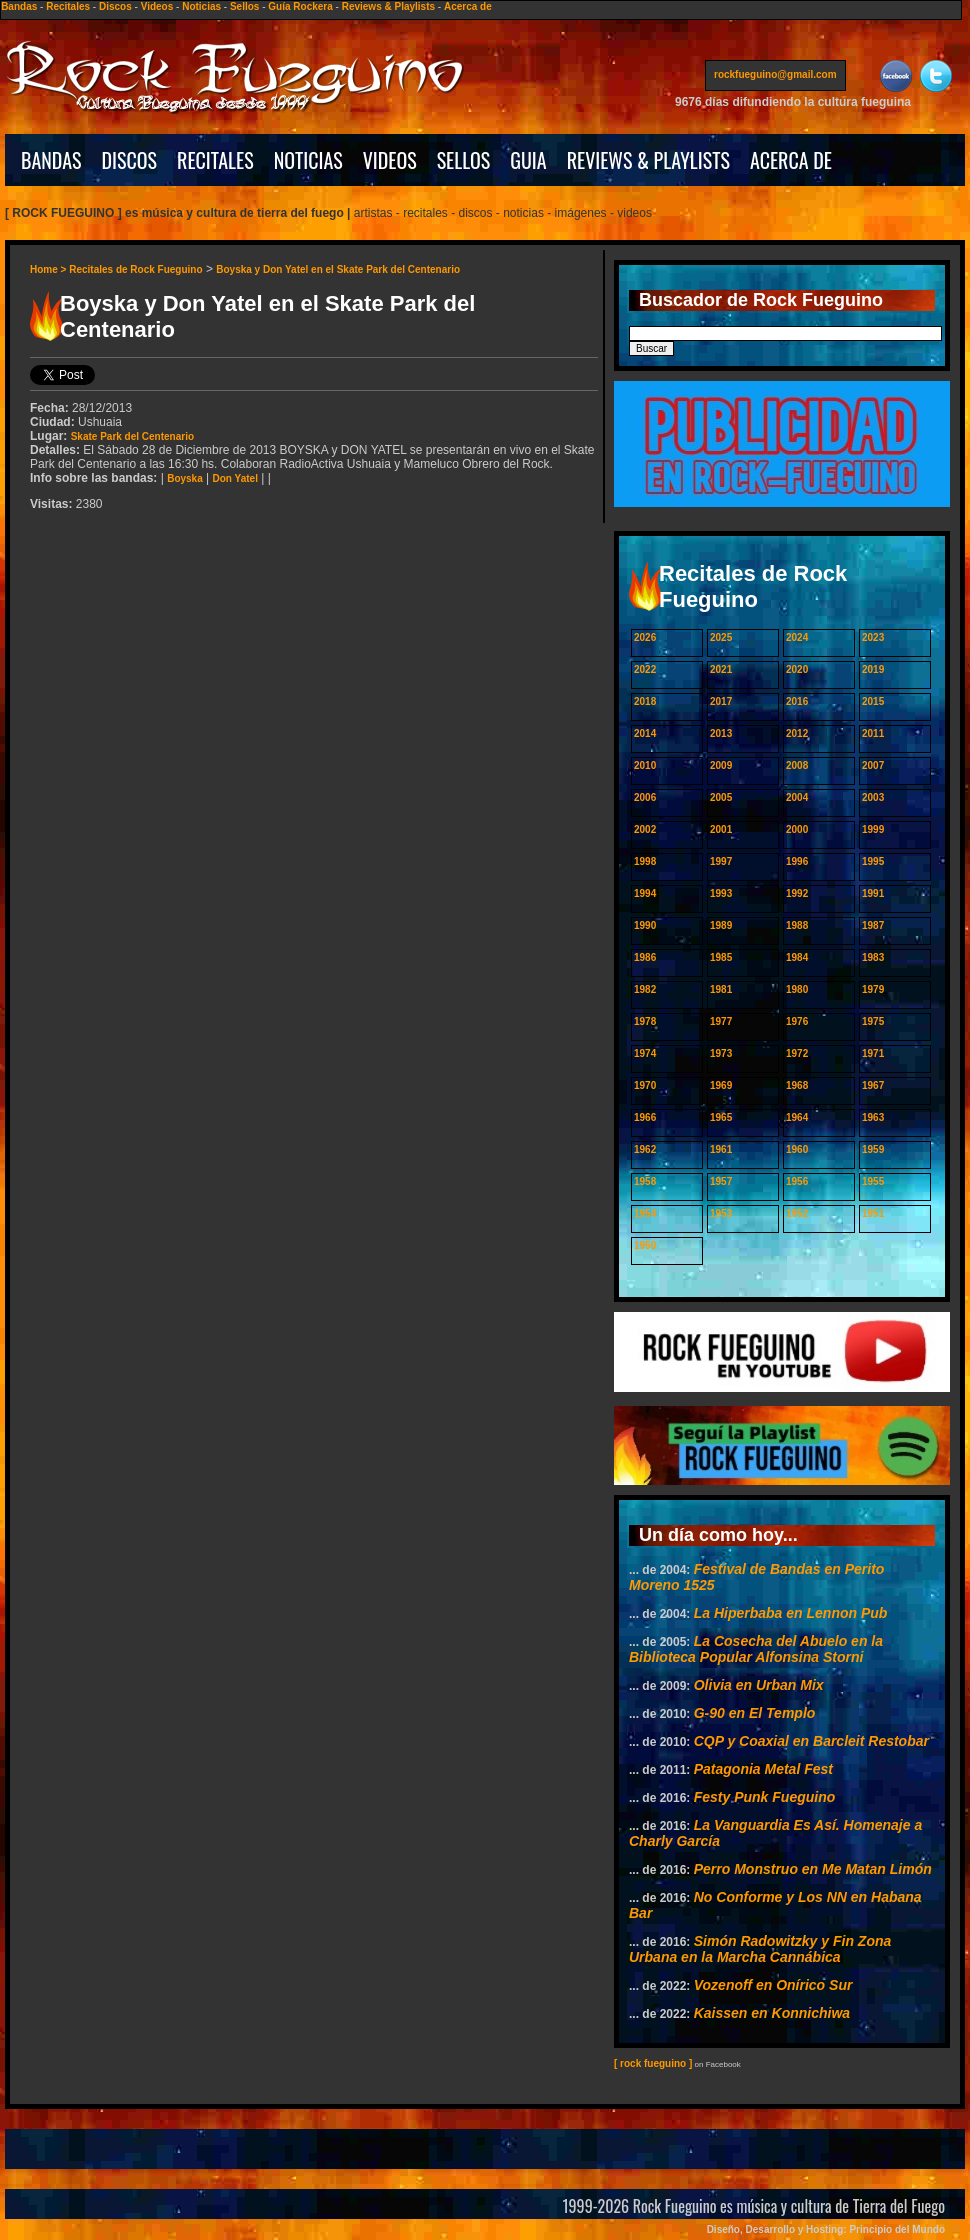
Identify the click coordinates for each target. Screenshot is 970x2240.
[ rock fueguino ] (653, 2063)
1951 (873, 1213)
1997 (721, 861)
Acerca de (468, 6)
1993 (721, 893)
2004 (797, 797)
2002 (645, 829)
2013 (721, 733)
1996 (797, 861)
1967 (873, 1085)
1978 (645, 1021)
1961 (721, 1149)
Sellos (244, 6)
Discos (115, 6)
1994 (645, 893)
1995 (873, 861)
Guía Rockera (300, 6)
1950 (645, 1245)
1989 (721, 925)
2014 (645, 733)
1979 (873, 989)
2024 (797, 637)
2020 (797, 669)
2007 (873, 765)
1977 (721, 1021)
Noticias (201, 6)
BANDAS (51, 160)
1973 (721, 1053)
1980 (797, 989)
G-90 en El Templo (755, 1713)
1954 (645, 1213)
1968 (797, 1085)
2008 (797, 765)
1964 (797, 1117)
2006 (645, 797)
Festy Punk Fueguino (765, 1797)
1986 (645, 957)
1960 (797, 1149)
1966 (645, 1117)
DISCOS (130, 160)
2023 (873, 637)
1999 (873, 829)
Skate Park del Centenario (132, 436)
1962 (645, 1149)
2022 (645, 669)
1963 (873, 1117)
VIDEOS (390, 160)
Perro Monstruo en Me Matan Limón (813, 1869)
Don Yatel (235, 478)
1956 (797, 1181)
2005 (721, 797)
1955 (873, 1181)
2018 (645, 701)
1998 (645, 861)
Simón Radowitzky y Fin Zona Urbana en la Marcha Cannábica (760, 1949)
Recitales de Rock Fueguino (135, 269)
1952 (797, 1213)
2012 (797, 733)
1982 (645, 989)
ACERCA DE (791, 160)
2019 (873, 669)
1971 (873, 1053)
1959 (873, 1149)
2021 (721, 669)
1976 (797, 1021)
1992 (797, 893)
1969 (721, 1085)
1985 (721, 957)
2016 (797, 701)
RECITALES (215, 160)
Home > (49, 269)
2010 (645, 765)
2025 (721, 637)
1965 (721, 1117)
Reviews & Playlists (388, 6)
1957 (721, 1181)
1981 (721, 989)
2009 (721, 765)
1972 (797, 1053)
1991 (873, 893)
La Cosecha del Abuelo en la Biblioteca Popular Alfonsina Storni (756, 1649)
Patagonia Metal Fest (763, 1769)
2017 (721, 701)
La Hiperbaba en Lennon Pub (791, 1613)
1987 (873, 925)
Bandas (19, 6)
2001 (721, 829)
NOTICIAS (308, 160)
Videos (157, 6)
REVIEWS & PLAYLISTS (648, 160)
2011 (873, 733)
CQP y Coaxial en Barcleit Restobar (811, 1741)
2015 (873, 701)
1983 (873, 957)
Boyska (185, 478)
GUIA (528, 160)
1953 (721, 1213)
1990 (645, 925)
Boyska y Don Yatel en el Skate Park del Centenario (338, 269)
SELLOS (464, 160)
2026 (645, 637)
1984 (797, 957)
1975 (873, 1021)
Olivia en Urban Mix (759, 1685)
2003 (873, 797)
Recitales (68, 6)
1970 (645, 1085)
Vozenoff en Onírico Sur (773, 1985)
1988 (797, 925)
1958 (645, 1181)
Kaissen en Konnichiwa (772, 2013)
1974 (645, 1053)
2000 (797, 829)
